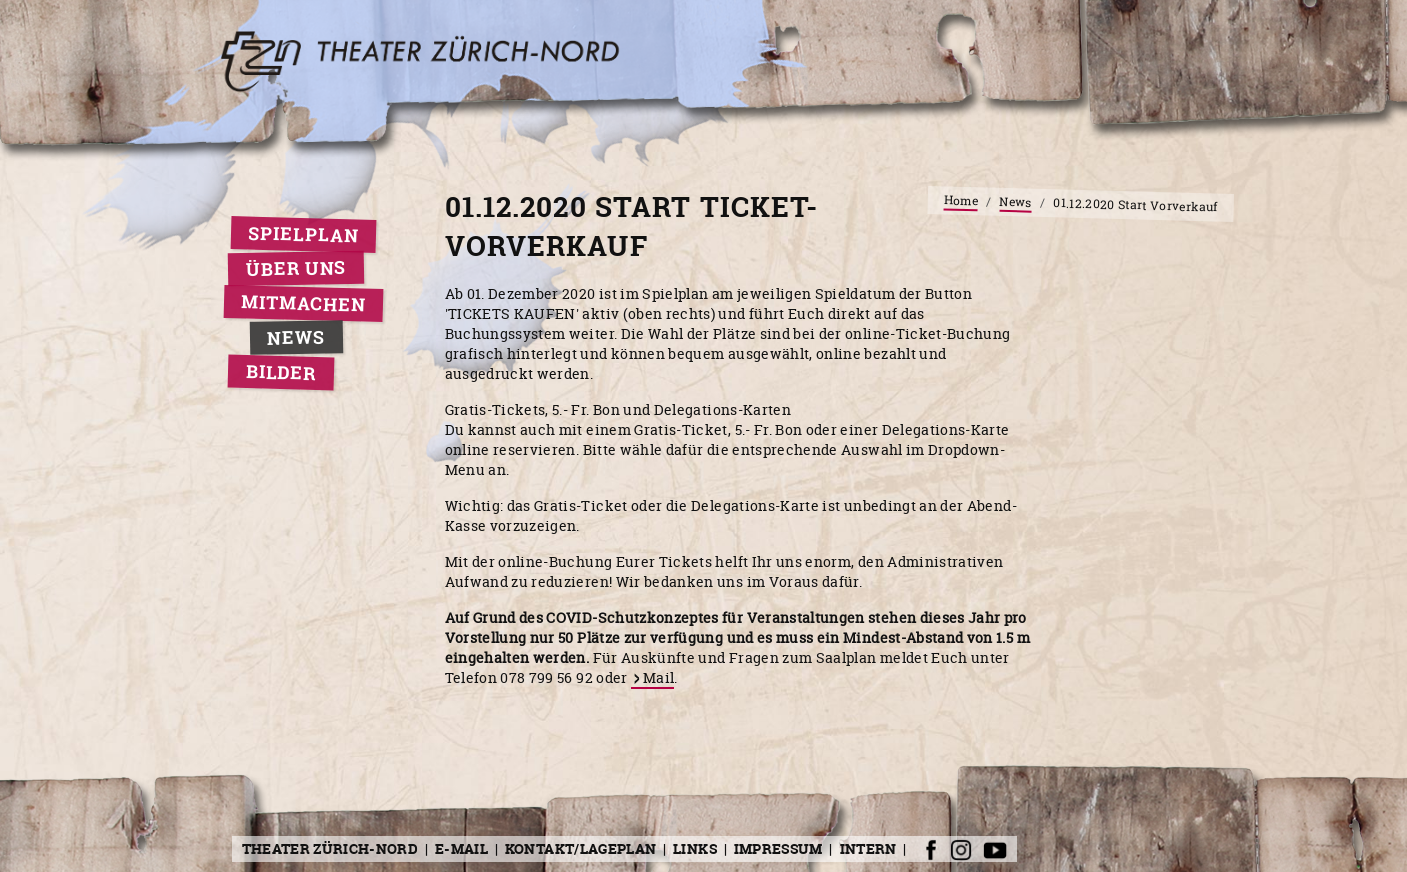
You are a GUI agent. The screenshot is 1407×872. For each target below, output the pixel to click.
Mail (658, 677)
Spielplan (303, 235)
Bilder (280, 372)
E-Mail (461, 848)
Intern (868, 848)
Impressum (778, 848)
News (296, 337)
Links (695, 848)
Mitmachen (303, 303)
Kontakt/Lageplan (581, 848)
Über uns (295, 268)
